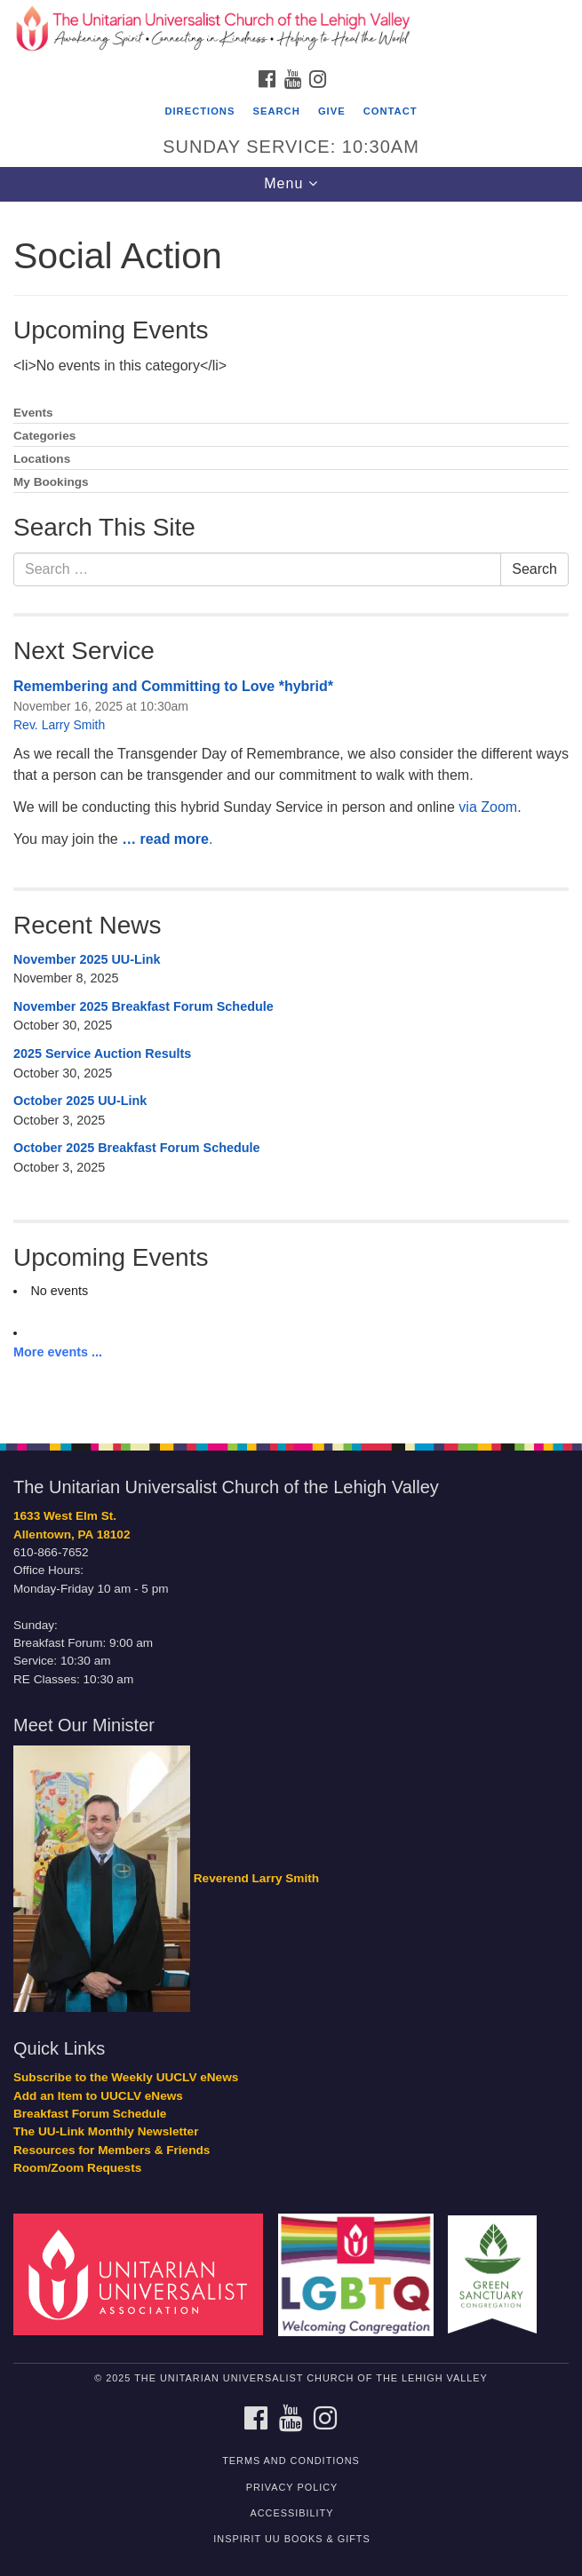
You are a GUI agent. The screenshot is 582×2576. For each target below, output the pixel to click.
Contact (390, 111)
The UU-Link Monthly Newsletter (105, 2131)
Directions (199, 111)
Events (33, 412)
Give (332, 111)
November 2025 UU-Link (87, 959)
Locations (41, 458)
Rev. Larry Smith (59, 725)
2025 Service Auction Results (102, 1053)
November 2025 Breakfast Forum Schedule (143, 1006)
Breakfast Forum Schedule (89, 2113)
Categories (44, 435)
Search (276, 111)
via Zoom (487, 807)
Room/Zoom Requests (77, 2167)
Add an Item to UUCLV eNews (98, 2096)
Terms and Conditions (291, 2460)
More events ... (57, 1352)
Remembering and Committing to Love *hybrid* (173, 686)
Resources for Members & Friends (111, 2150)
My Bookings (51, 482)
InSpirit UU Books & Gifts (291, 2538)
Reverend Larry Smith (256, 1878)
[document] (291, 813)
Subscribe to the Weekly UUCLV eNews (125, 2077)
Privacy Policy (292, 2487)
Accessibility (292, 2513)
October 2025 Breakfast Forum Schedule (136, 1148)
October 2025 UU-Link (80, 1100)
